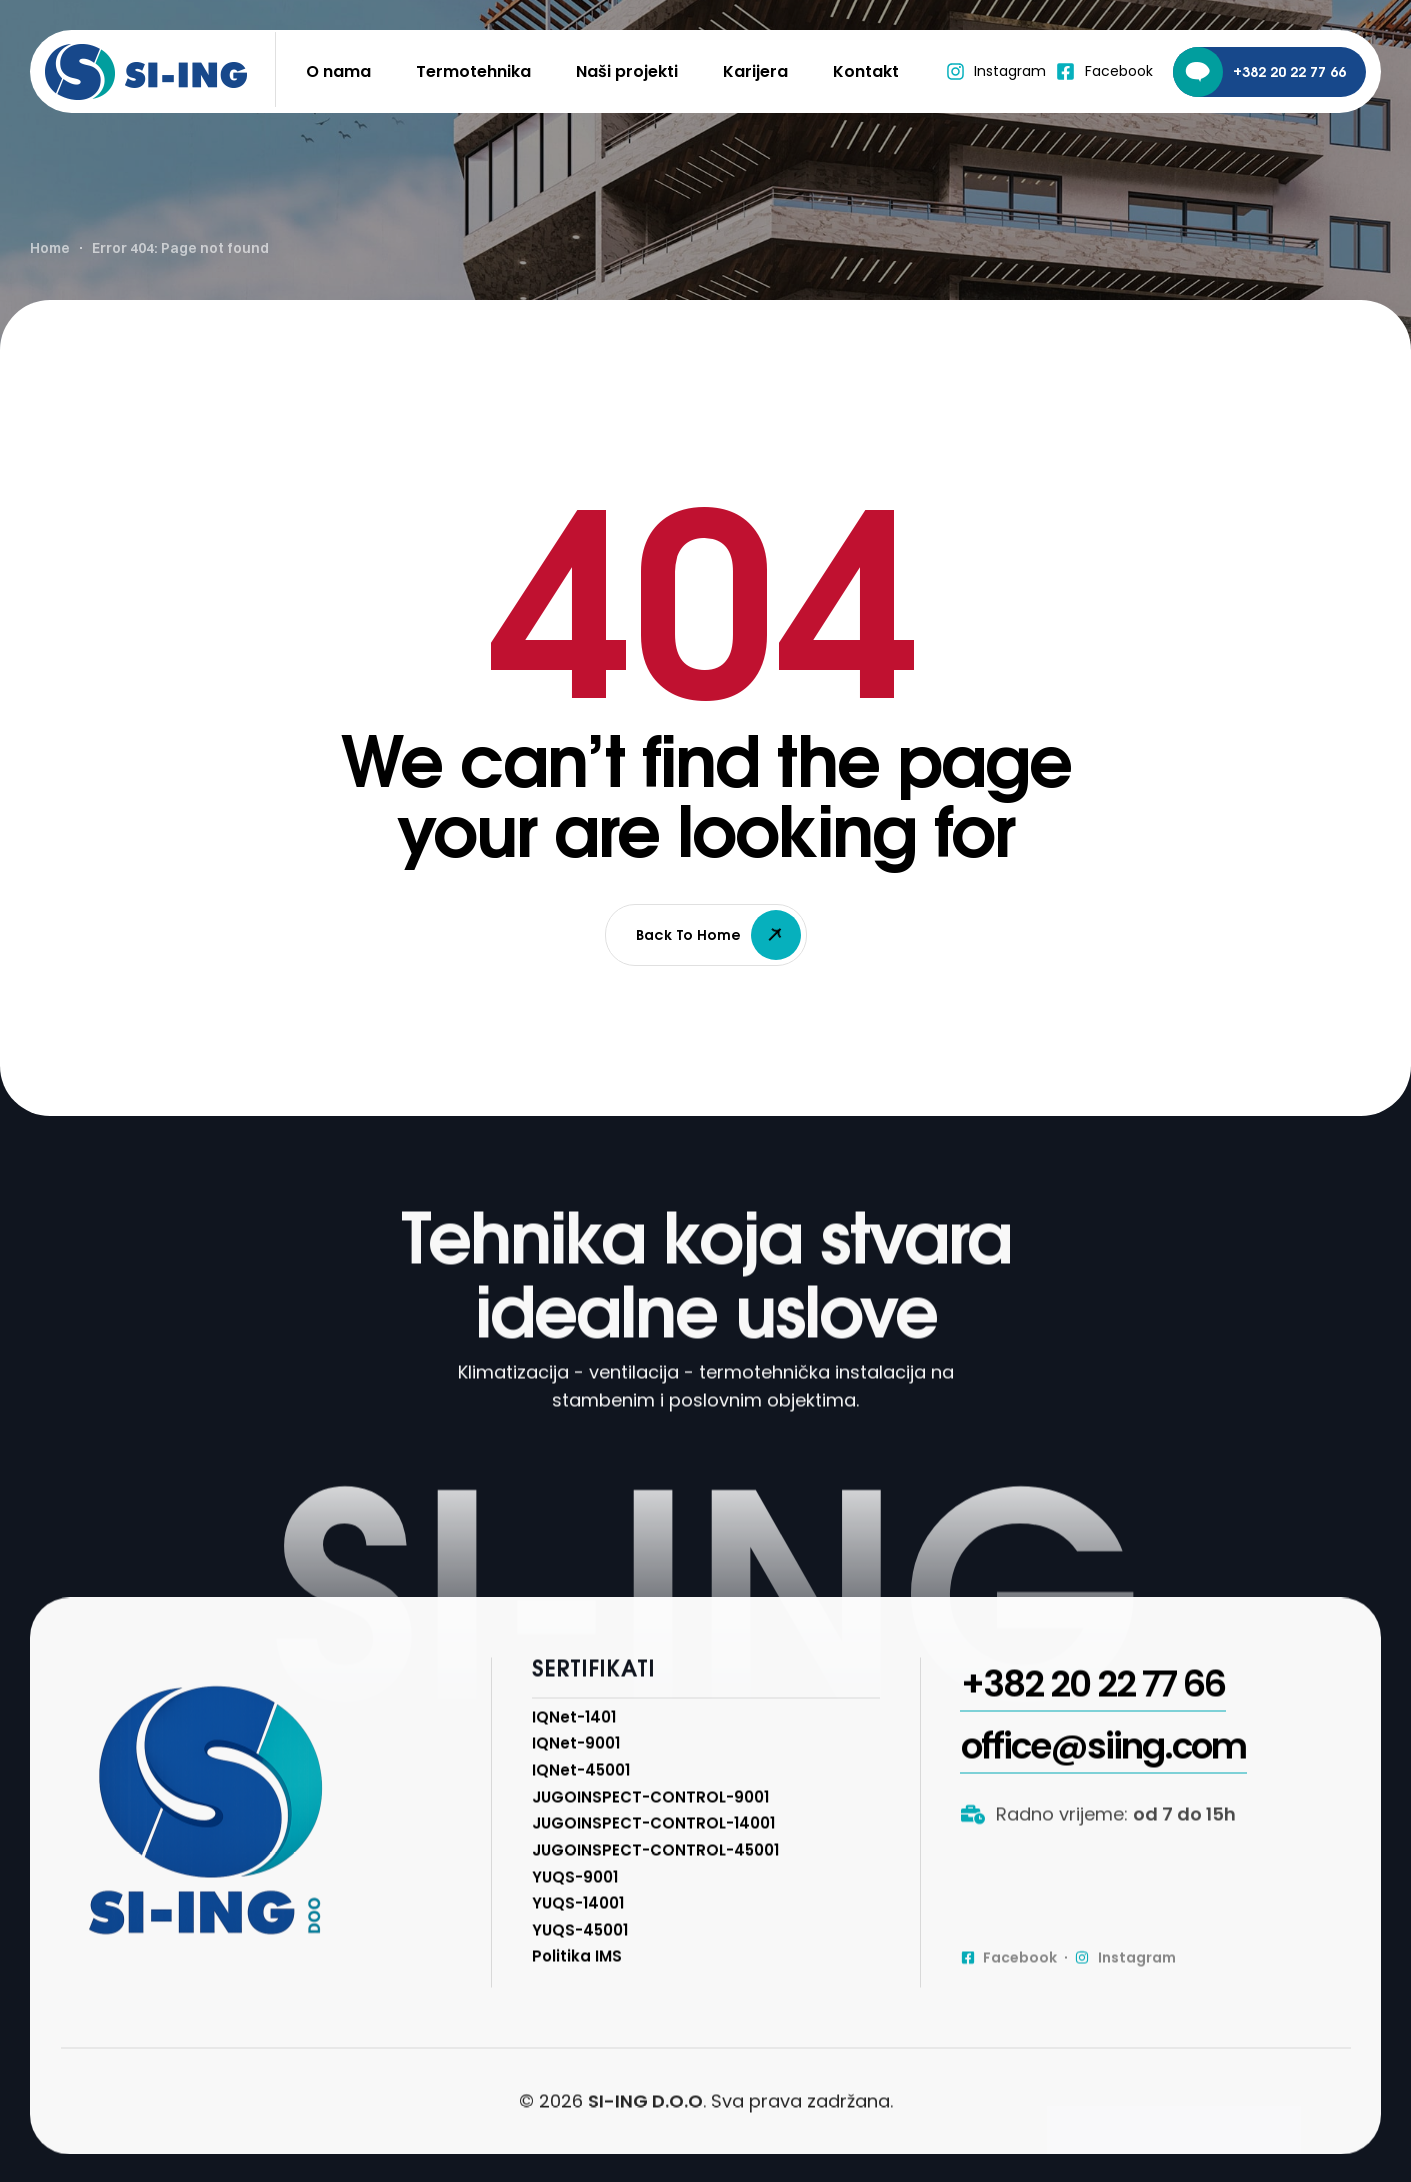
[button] (1093, 1757)
